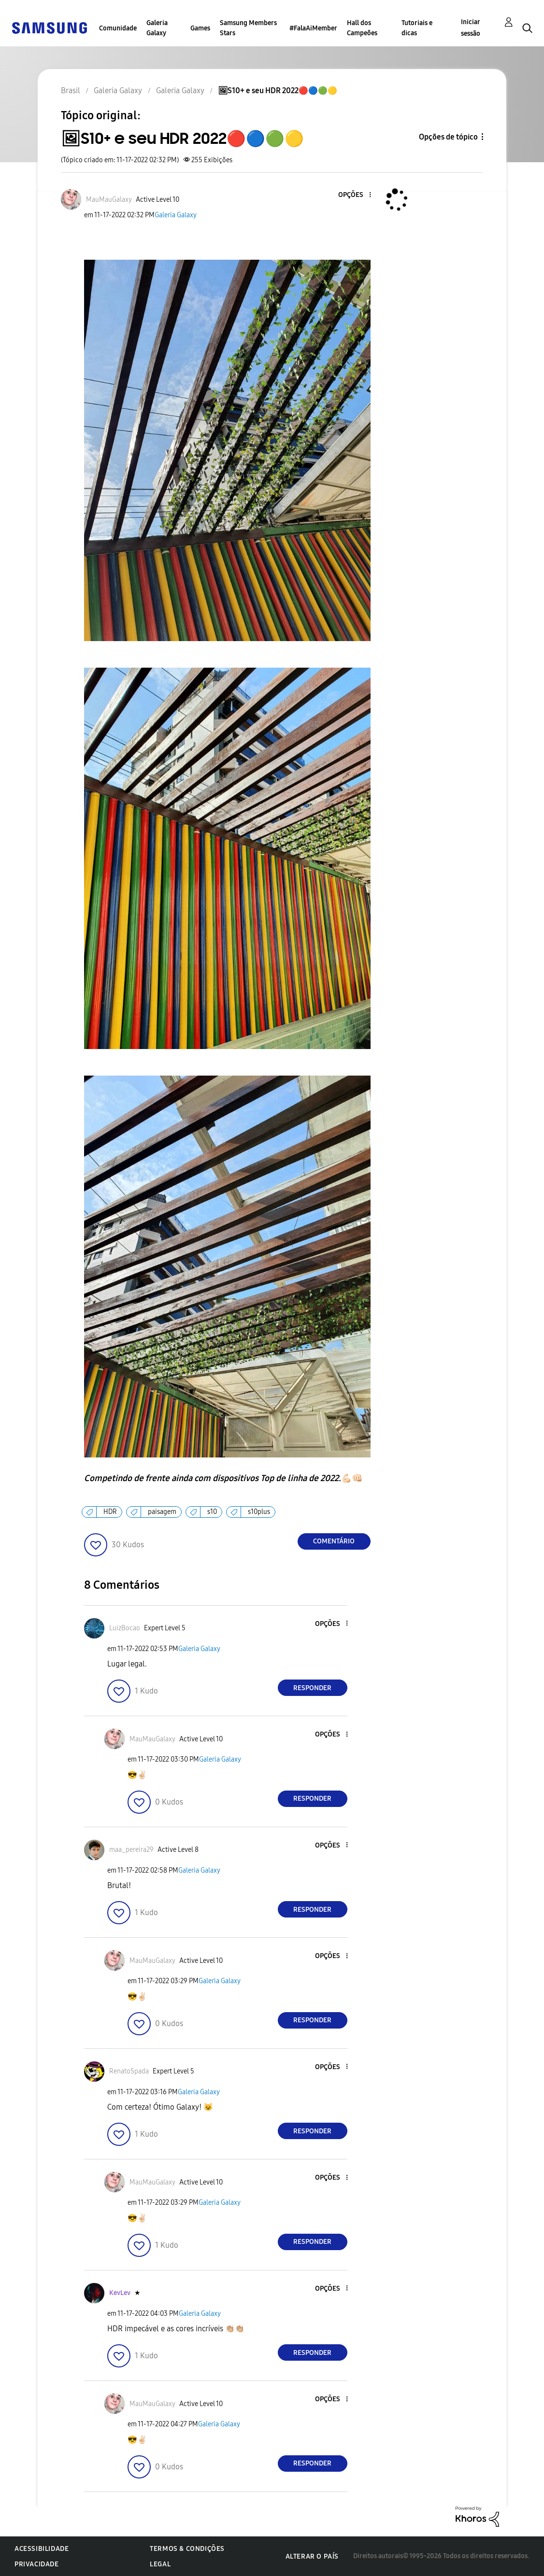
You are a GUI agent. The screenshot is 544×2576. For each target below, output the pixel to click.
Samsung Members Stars (248, 28)
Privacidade (36, 2564)
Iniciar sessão (470, 28)
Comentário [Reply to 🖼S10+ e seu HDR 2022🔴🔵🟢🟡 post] (334, 1541)
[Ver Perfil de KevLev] (119, 2293)
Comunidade (118, 28)
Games (200, 28)
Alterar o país (312, 2556)
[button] (354, 195)
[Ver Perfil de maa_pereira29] (131, 1850)
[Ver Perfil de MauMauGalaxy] (109, 200)
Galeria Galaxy (157, 28)
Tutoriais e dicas (416, 28)
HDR (110, 1512)
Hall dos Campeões (362, 28)
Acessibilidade (41, 2549)
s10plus (259, 1512)
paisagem (162, 1512)
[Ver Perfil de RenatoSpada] (129, 2071)
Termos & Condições (187, 2549)
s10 (212, 1512)
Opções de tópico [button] (448, 136)
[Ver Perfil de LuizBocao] (124, 1628)
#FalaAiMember (313, 28)
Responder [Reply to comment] (312, 1688)
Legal (160, 2564)
